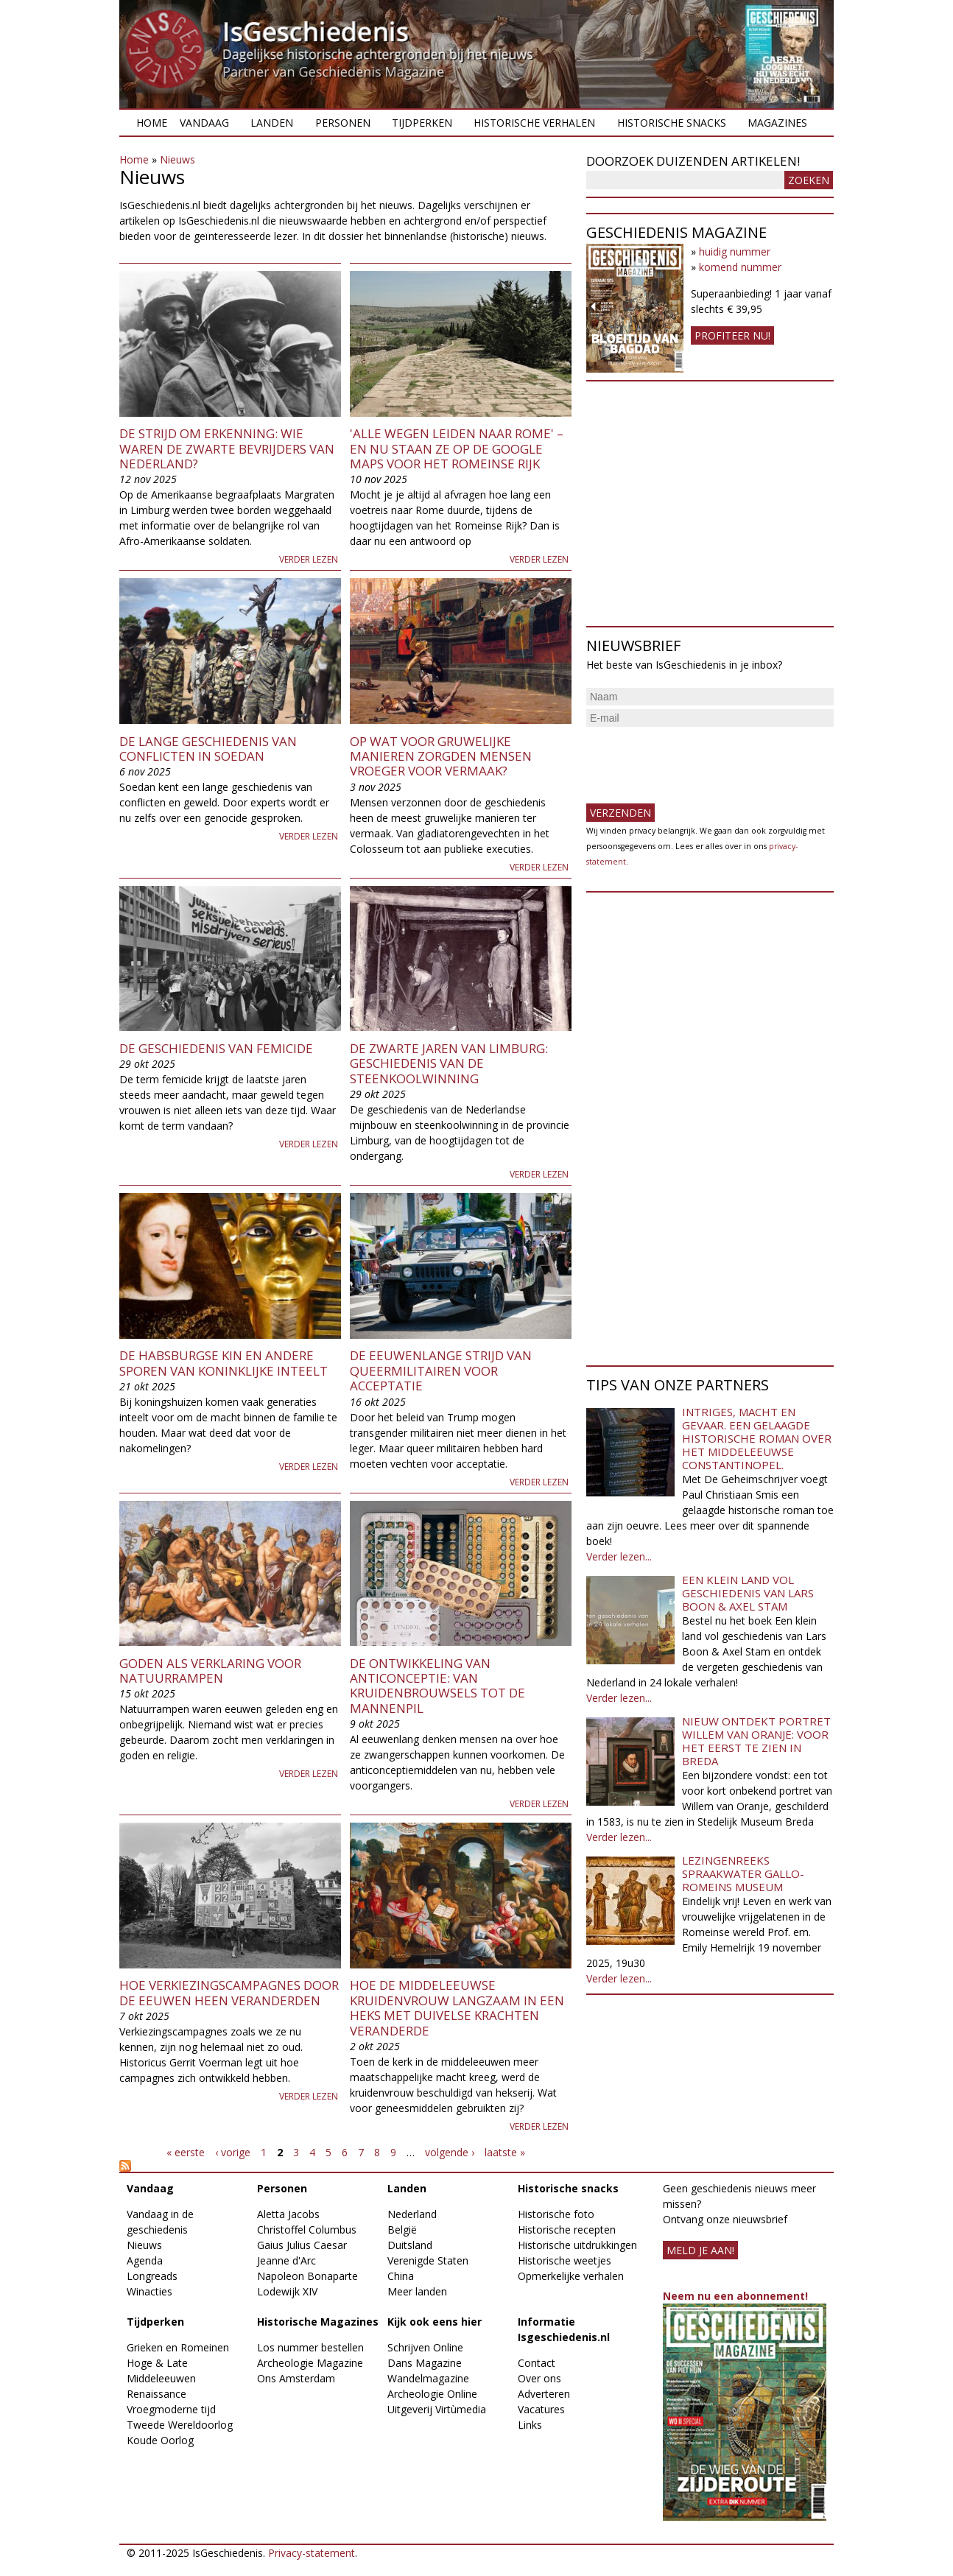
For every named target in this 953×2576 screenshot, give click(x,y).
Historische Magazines (318, 2322)
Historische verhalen (534, 123)
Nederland (412, 2214)
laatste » (505, 2152)
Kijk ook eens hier (434, 2322)
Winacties (149, 2291)
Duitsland (409, 2245)
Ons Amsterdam (296, 2378)
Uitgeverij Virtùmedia (436, 2409)
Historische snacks (671, 123)
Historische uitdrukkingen (577, 2245)
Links (530, 2425)
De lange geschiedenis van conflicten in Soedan (208, 748)
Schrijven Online (425, 2347)
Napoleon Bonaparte (307, 2276)
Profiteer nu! (732, 335)
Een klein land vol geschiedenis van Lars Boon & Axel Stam (748, 1592)
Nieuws (177, 159)
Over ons (539, 2378)
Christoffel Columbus (306, 2230)
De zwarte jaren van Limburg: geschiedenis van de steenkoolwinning (449, 1063)
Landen (271, 123)
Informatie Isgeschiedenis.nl (564, 2329)
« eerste (185, 2152)
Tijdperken (422, 123)
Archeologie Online (432, 2394)
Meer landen (417, 2291)
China (400, 2276)
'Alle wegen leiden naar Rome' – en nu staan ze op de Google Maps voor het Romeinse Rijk (456, 448)
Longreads (152, 2276)
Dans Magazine (424, 2363)
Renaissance (156, 2394)
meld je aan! (700, 2250)
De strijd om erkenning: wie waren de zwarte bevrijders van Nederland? (226, 448)
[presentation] (698, 759)
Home (151, 123)
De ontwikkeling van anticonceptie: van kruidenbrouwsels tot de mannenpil (437, 1686)
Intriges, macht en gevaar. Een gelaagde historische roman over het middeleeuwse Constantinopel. (756, 1438)
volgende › (449, 2152)
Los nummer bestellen (310, 2347)
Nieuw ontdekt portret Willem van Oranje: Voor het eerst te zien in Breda (756, 1741)
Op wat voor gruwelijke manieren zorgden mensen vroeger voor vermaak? (441, 756)
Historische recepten (567, 2230)
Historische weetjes (564, 2260)
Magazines (777, 123)
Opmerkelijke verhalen (571, 2276)
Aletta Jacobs (288, 2214)
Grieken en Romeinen (178, 2347)
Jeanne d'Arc (286, 2260)
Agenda (145, 2260)
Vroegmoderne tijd (171, 2409)
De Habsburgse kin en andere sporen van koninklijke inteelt (223, 1363)
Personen (342, 123)
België (402, 2230)
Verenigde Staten (427, 2260)
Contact (536, 2363)
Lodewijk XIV (287, 2291)
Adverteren (544, 2394)
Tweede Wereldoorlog (180, 2425)
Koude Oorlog (160, 2440)
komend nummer (740, 267)
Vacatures (541, 2409)
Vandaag (204, 123)
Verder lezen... (619, 1556)
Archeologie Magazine (310, 2363)
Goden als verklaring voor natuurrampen (210, 1670)
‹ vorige (232, 2152)
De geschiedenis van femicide (216, 1048)
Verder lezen (308, 559)
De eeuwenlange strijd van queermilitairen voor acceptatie (441, 1370)
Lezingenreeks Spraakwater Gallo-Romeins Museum (743, 1873)
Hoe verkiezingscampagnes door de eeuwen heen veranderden (229, 1992)
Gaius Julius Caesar (302, 2245)
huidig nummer (734, 251)
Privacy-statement (311, 2553)
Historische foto (556, 2214)
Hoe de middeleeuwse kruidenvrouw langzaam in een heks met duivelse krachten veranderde (457, 2007)
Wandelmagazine (428, 2378)
